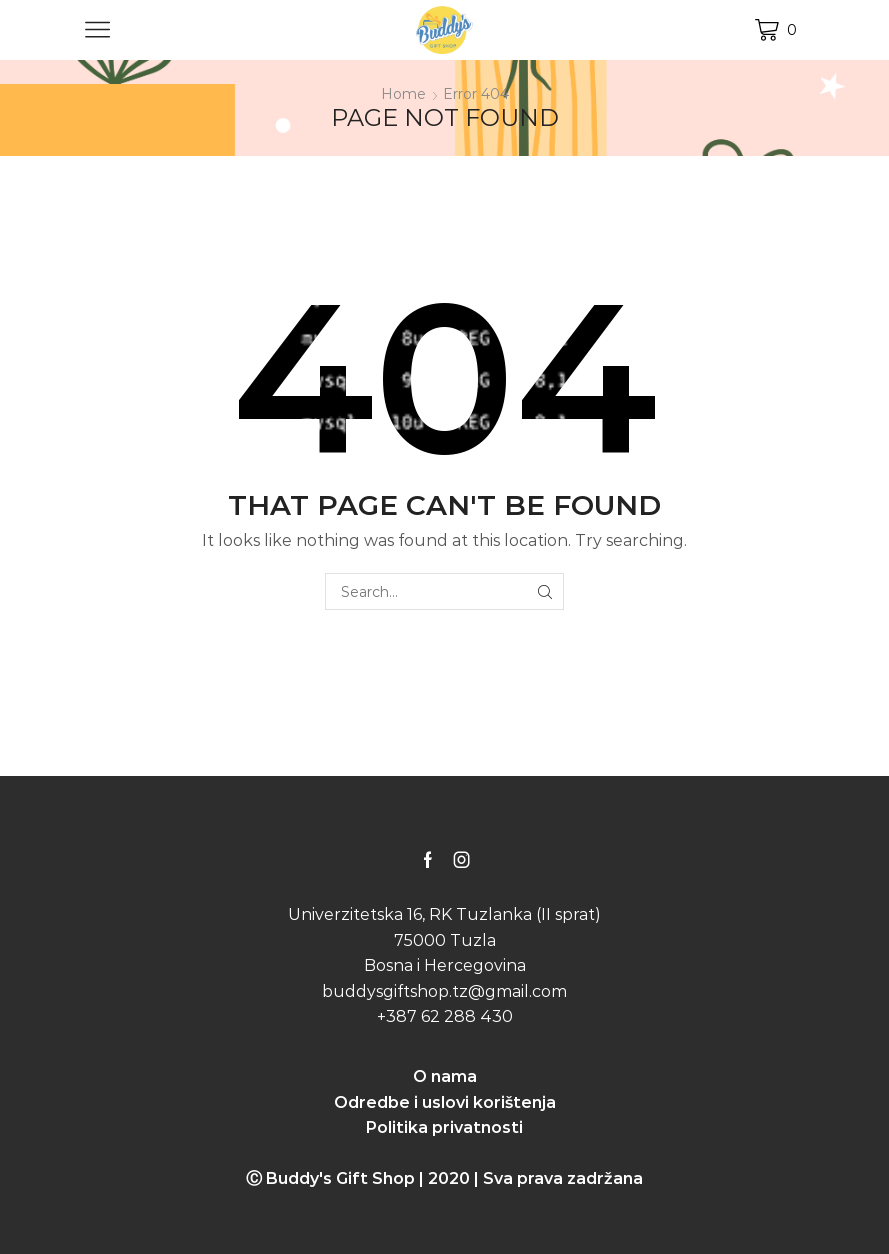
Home (403, 94)
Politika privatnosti (444, 1127)
